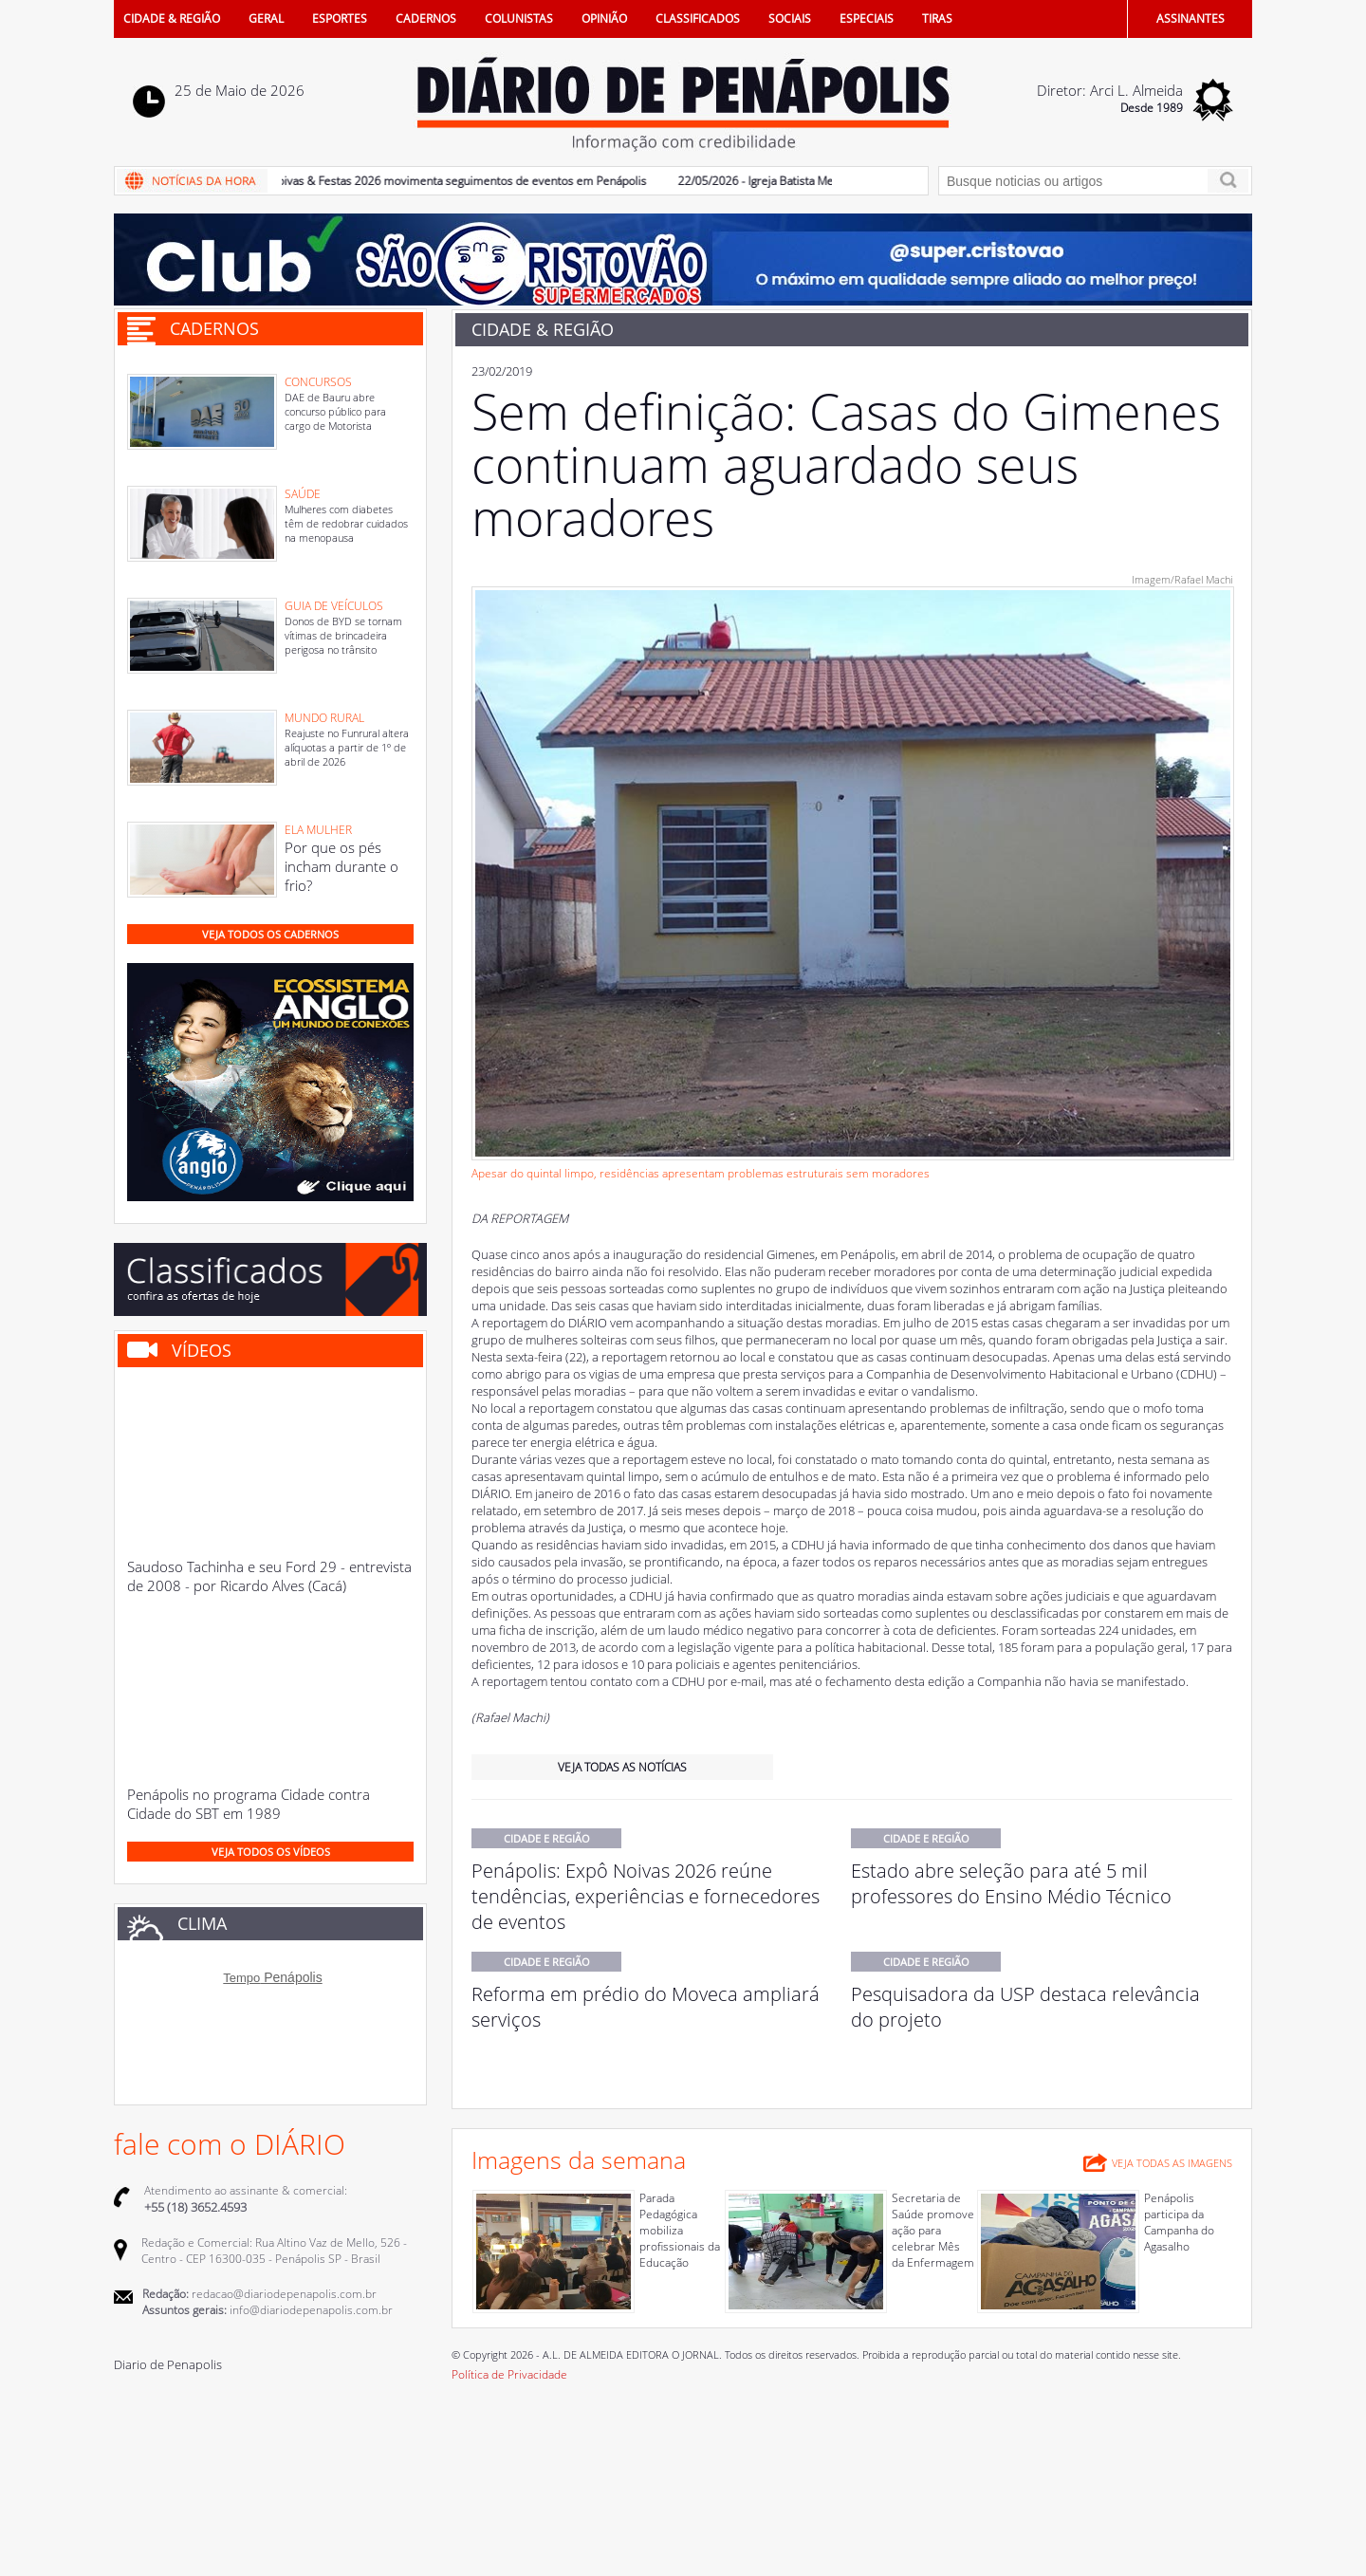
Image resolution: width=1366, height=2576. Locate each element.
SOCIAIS (789, 18)
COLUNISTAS (519, 18)
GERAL (266, 18)
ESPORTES (339, 18)
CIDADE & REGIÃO (171, 18)
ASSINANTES (1190, 18)
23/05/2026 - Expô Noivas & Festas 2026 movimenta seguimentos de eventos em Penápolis (425, 181)
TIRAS (937, 18)
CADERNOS (426, 18)
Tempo (241, 1978)
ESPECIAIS (867, 18)
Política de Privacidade (509, 2374)
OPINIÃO (604, 18)
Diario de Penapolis (168, 2364)
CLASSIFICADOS (697, 18)
